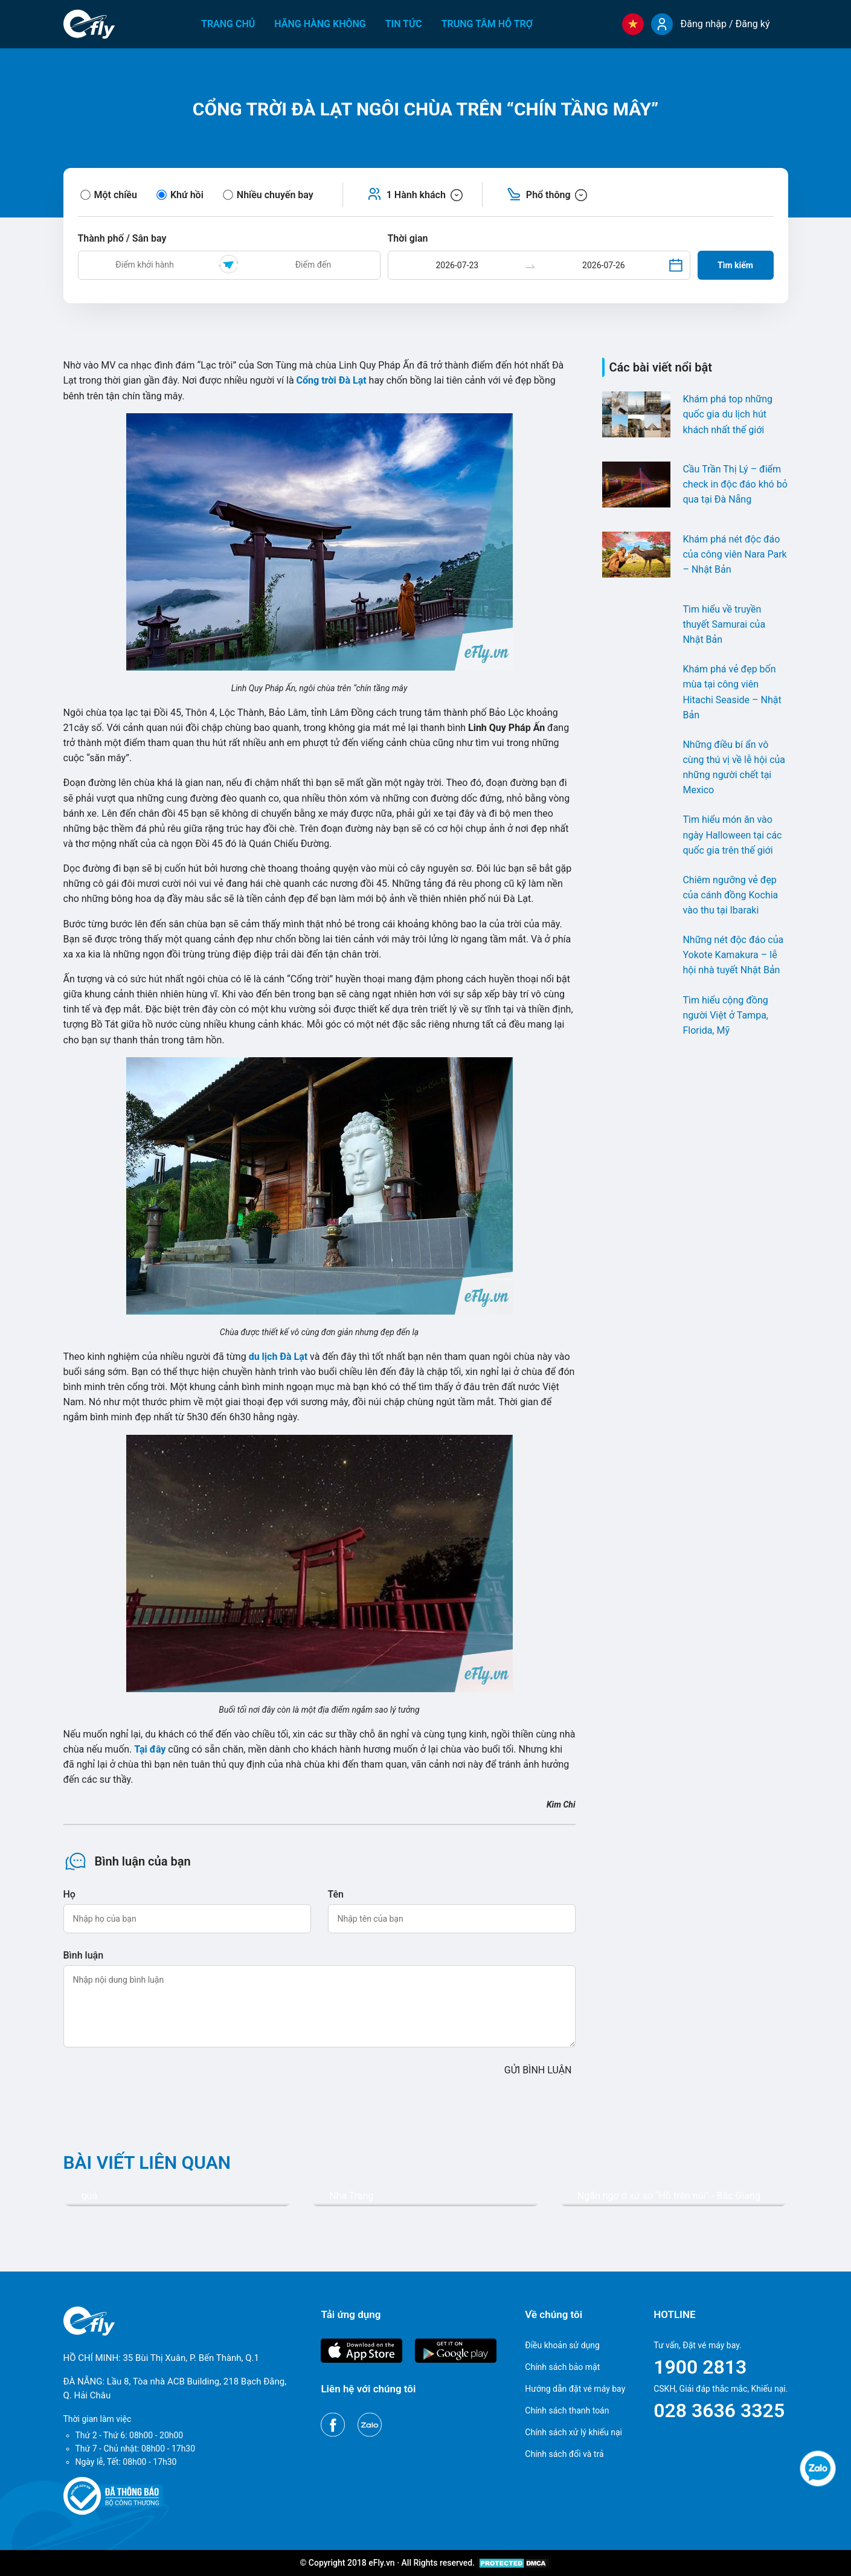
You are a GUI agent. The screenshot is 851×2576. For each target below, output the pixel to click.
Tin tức (403, 24)
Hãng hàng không (319, 24)
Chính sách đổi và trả (564, 2454)
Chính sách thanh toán (567, 2410)
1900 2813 (700, 2366)
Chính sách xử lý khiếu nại (573, 2432)
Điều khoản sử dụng (562, 2345)
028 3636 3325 (719, 2410)
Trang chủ (228, 24)
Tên (336, 1894)
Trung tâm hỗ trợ (487, 24)
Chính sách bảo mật (562, 2367)
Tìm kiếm (735, 265)
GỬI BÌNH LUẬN (538, 2070)
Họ (69, 1894)
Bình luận (83, 1955)
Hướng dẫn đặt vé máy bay (575, 2389)
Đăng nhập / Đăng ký (724, 24)
